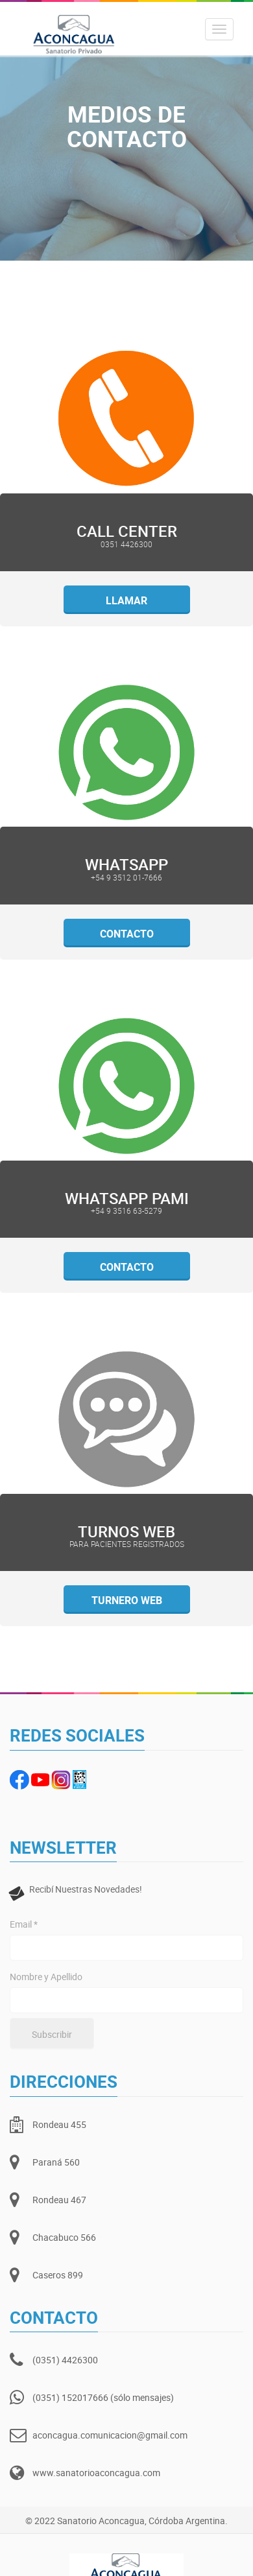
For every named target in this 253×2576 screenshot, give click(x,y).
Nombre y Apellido (46, 1976)
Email (24, 1924)
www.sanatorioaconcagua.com (96, 2472)
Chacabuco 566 (64, 2237)
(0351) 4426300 (65, 2360)
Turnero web (126, 1600)
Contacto (127, 934)
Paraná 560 (56, 2162)
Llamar (126, 600)
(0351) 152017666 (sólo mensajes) (103, 2397)
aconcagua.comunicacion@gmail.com (109, 2435)
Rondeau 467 (59, 2199)
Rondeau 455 (59, 2124)
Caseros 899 (57, 2275)
